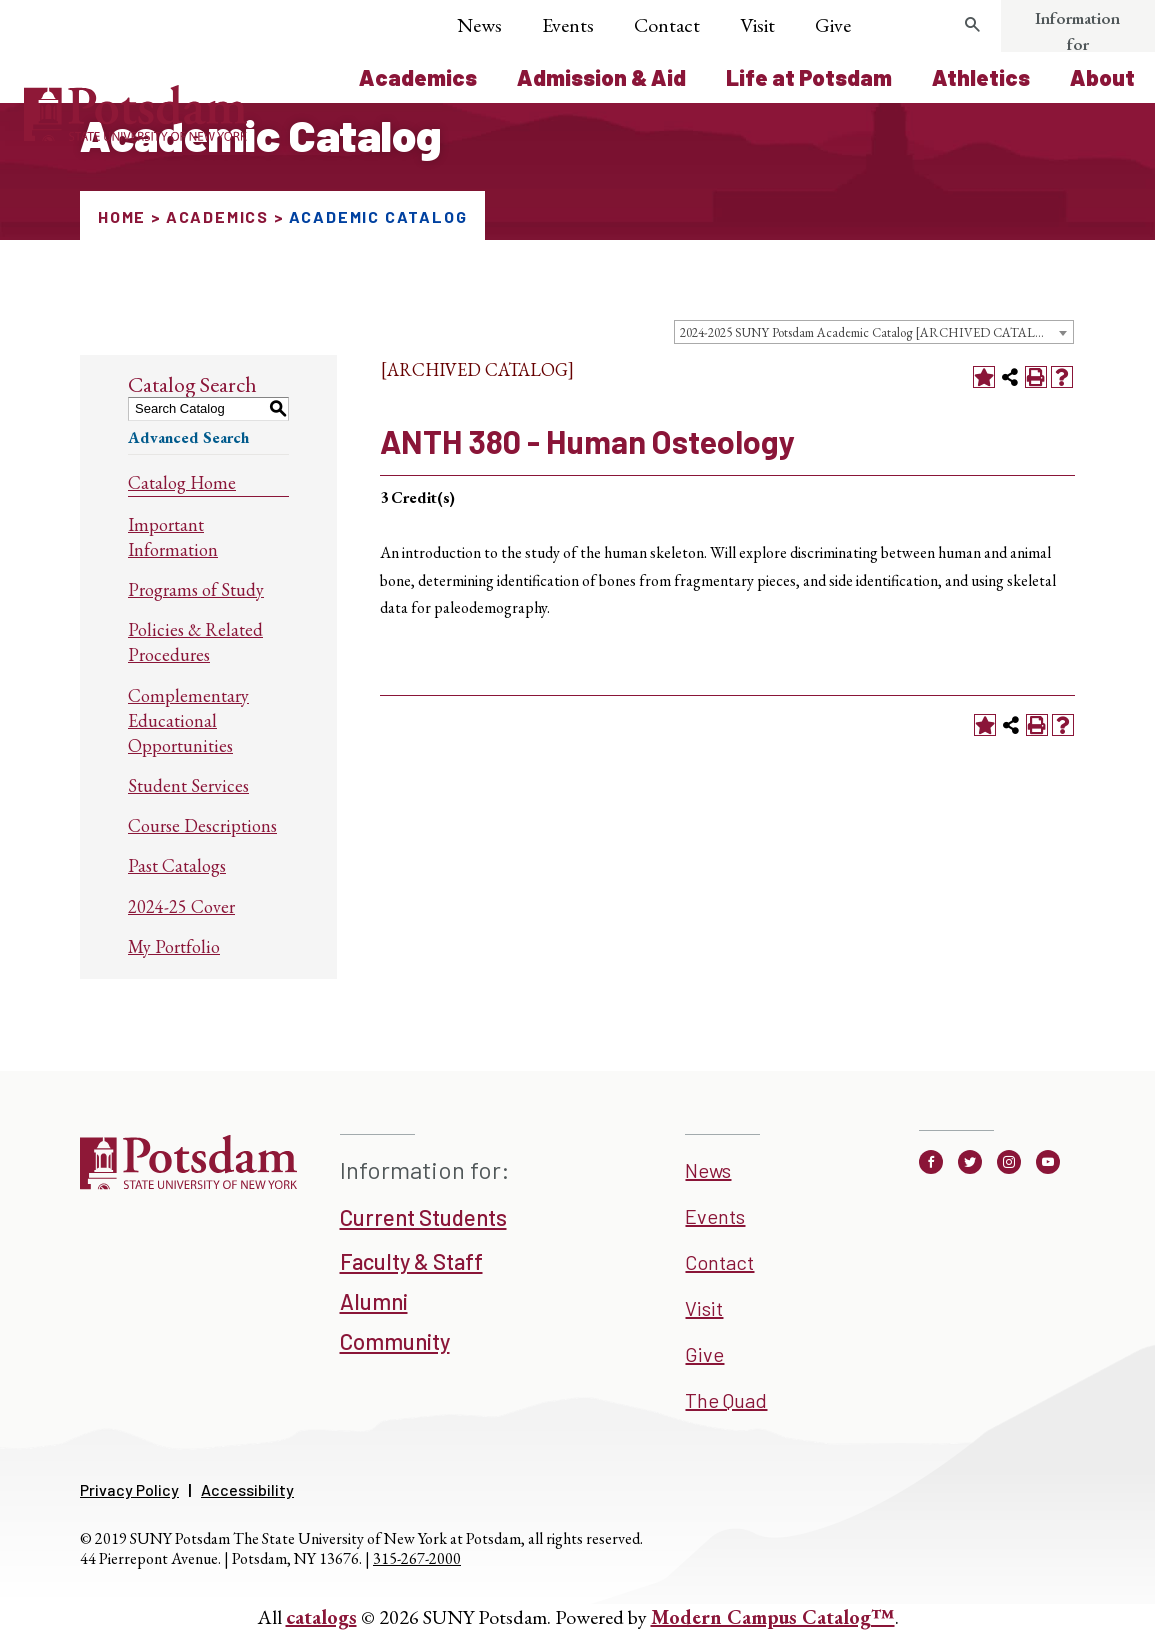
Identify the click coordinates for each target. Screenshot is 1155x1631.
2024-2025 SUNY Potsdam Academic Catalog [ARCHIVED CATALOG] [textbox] (870, 332)
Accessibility (247, 1489)
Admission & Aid (601, 77)
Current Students (423, 1217)
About (1102, 77)
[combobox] (874, 332)
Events (568, 25)
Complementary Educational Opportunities (188, 720)
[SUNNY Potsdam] (188, 1183)
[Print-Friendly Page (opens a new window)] (1036, 377)
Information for (1077, 31)
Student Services (188, 785)
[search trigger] (973, 25)
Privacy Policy (129, 1489)
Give (833, 25)
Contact (667, 25)
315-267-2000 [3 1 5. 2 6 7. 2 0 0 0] (417, 1558)
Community (395, 1341)
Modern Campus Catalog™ (773, 1617)
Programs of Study (196, 589)
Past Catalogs (177, 865)
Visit (757, 25)
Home (122, 216)
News (479, 25)
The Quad (726, 1400)
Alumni (374, 1301)
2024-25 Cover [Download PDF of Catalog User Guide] (181, 906)
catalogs (321, 1617)
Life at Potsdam (809, 77)
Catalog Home (182, 482)
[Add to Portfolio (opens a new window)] (984, 377)
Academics (418, 77)
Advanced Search (188, 437)
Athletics (981, 77)
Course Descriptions (202, 825)
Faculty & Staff (411, 1261)
